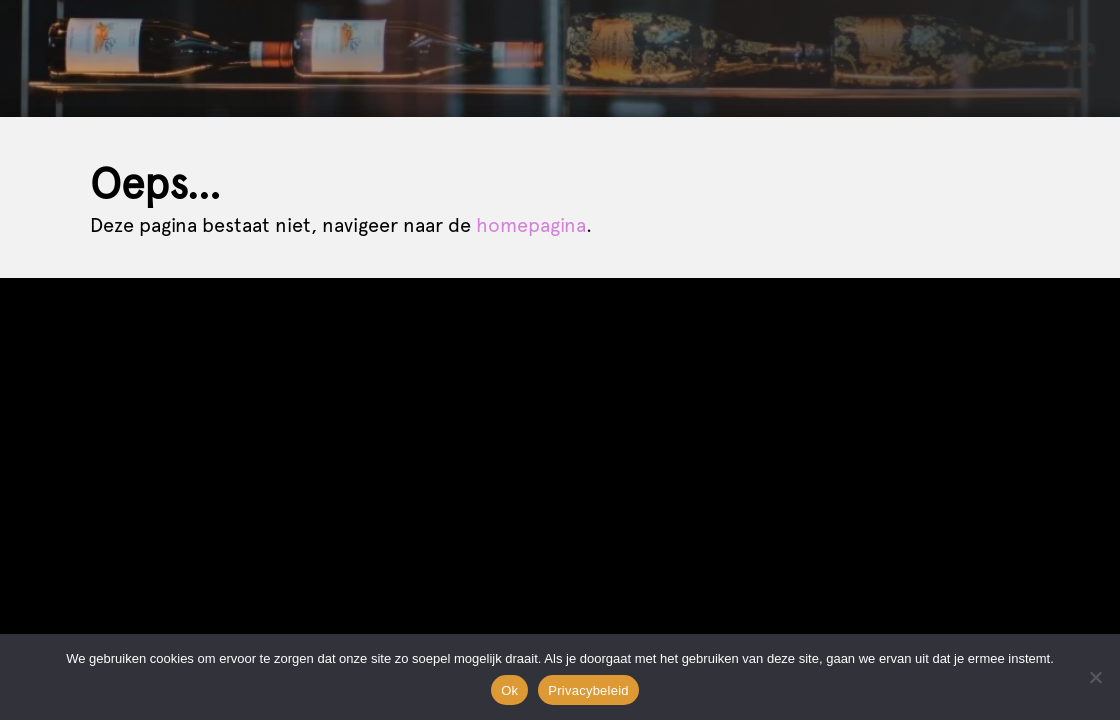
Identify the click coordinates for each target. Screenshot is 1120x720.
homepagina (531, 225)
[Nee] (1095, 677)
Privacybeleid (588, 690)
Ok (509, 690)
